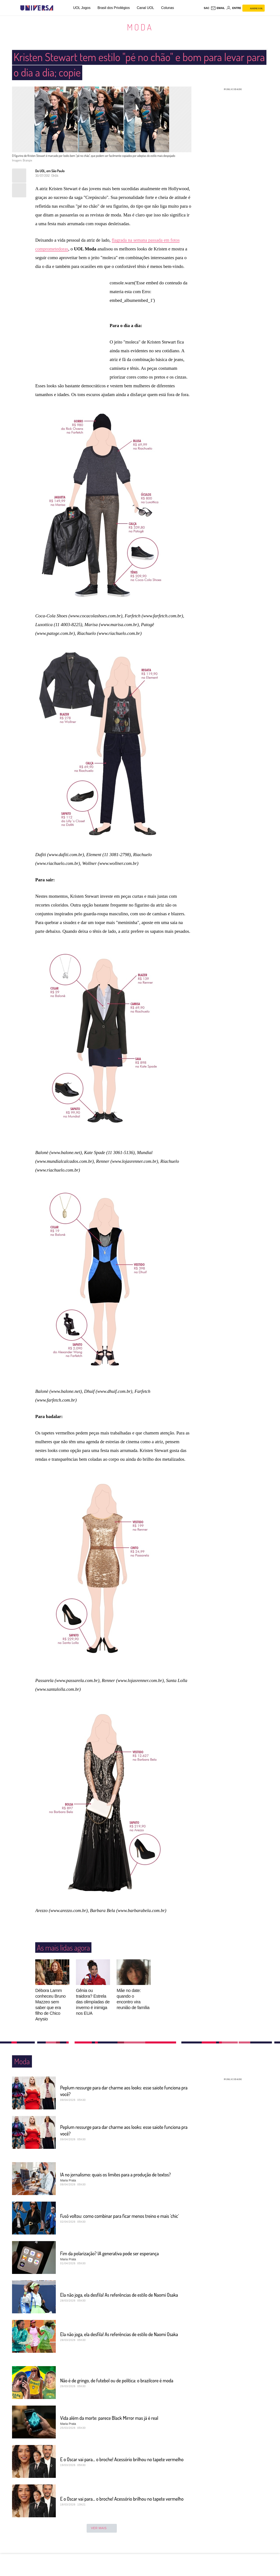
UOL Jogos (81, 8)
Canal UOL (145, 8)
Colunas (167, 8)
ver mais (102, 2532)
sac (206, 8)
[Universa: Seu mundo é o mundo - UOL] (36, 8)
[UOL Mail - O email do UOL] (218, 8)
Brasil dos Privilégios (114, 8)
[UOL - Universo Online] (57, 8)
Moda (140, 27)
